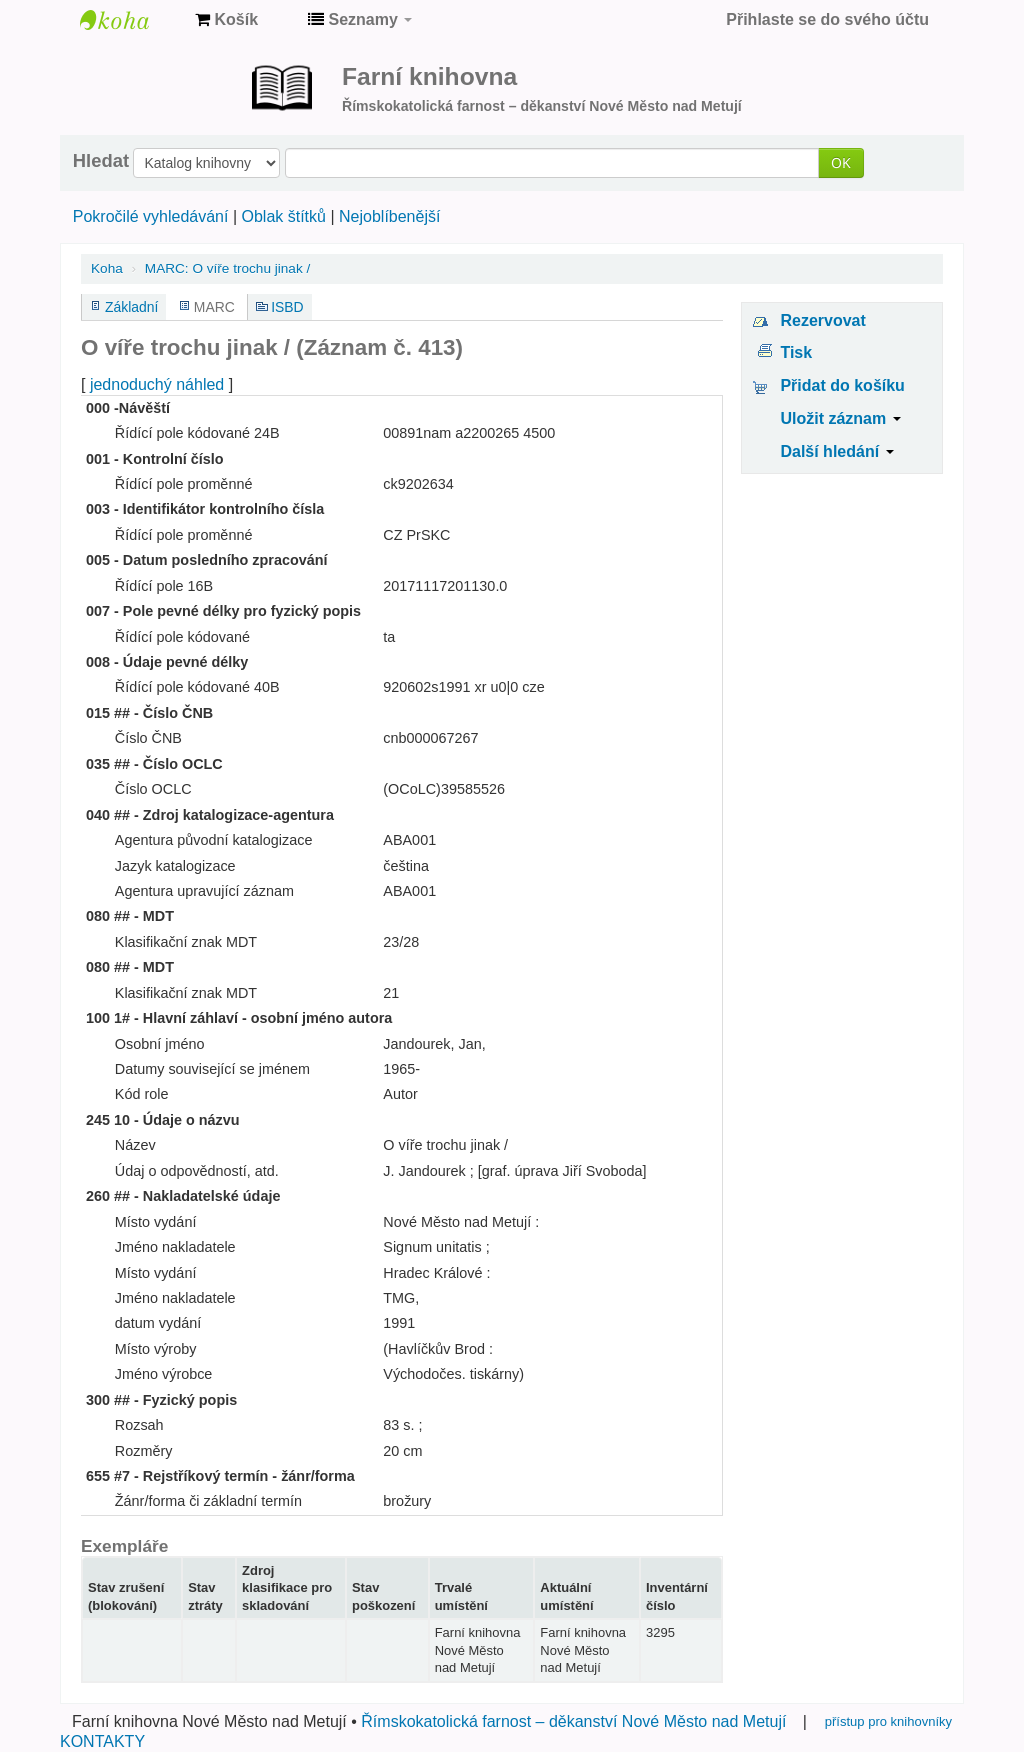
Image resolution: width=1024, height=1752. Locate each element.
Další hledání (836, 451)
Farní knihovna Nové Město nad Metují (130, 20)
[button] (226, 20)
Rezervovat (822, 320)
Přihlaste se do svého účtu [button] (827, 19)
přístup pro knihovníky (888, 1721)
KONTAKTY (102, 1741)
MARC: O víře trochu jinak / (227, 268)
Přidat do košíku (842, 385)
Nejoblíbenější (389, 216)
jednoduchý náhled (157, 384)
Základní (131, 307)
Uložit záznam (840, 418)
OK (841, 162)
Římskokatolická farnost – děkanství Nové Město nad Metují (573, 1721)
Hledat (101, 161)
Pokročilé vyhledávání (151, 216)
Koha (107, 268)
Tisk (796, 352)
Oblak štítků (283, 216)
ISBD (287, 307)
